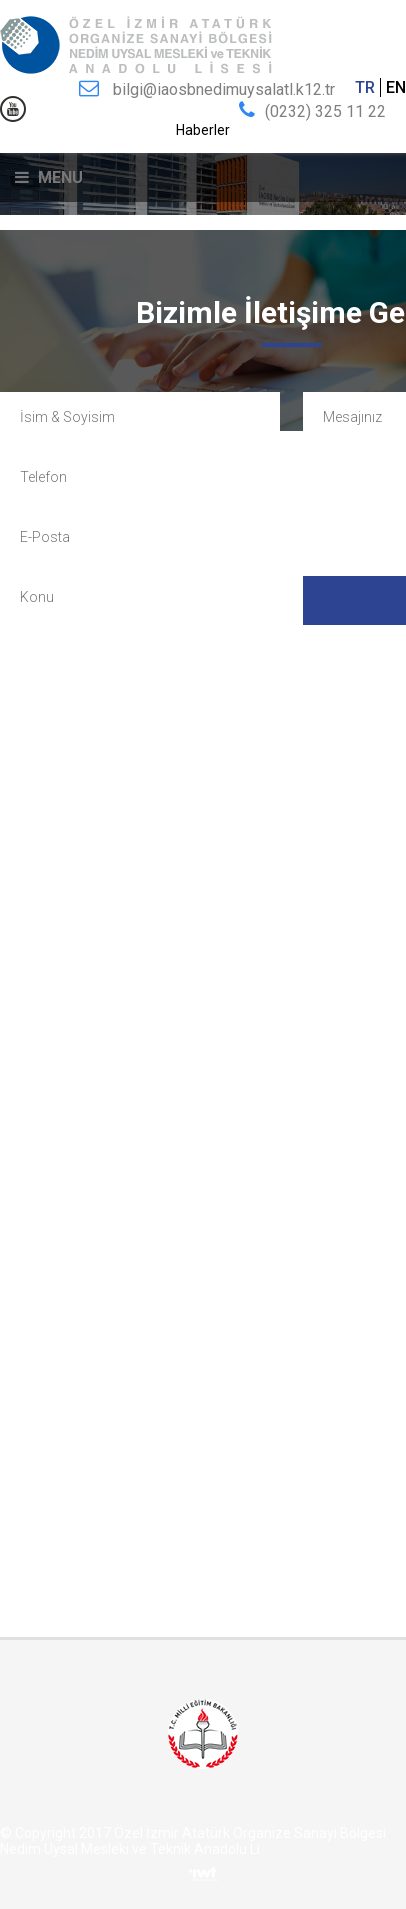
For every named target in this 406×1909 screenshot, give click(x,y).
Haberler (203, 130)
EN (396, 87)
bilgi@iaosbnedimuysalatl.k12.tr (224, 89)
